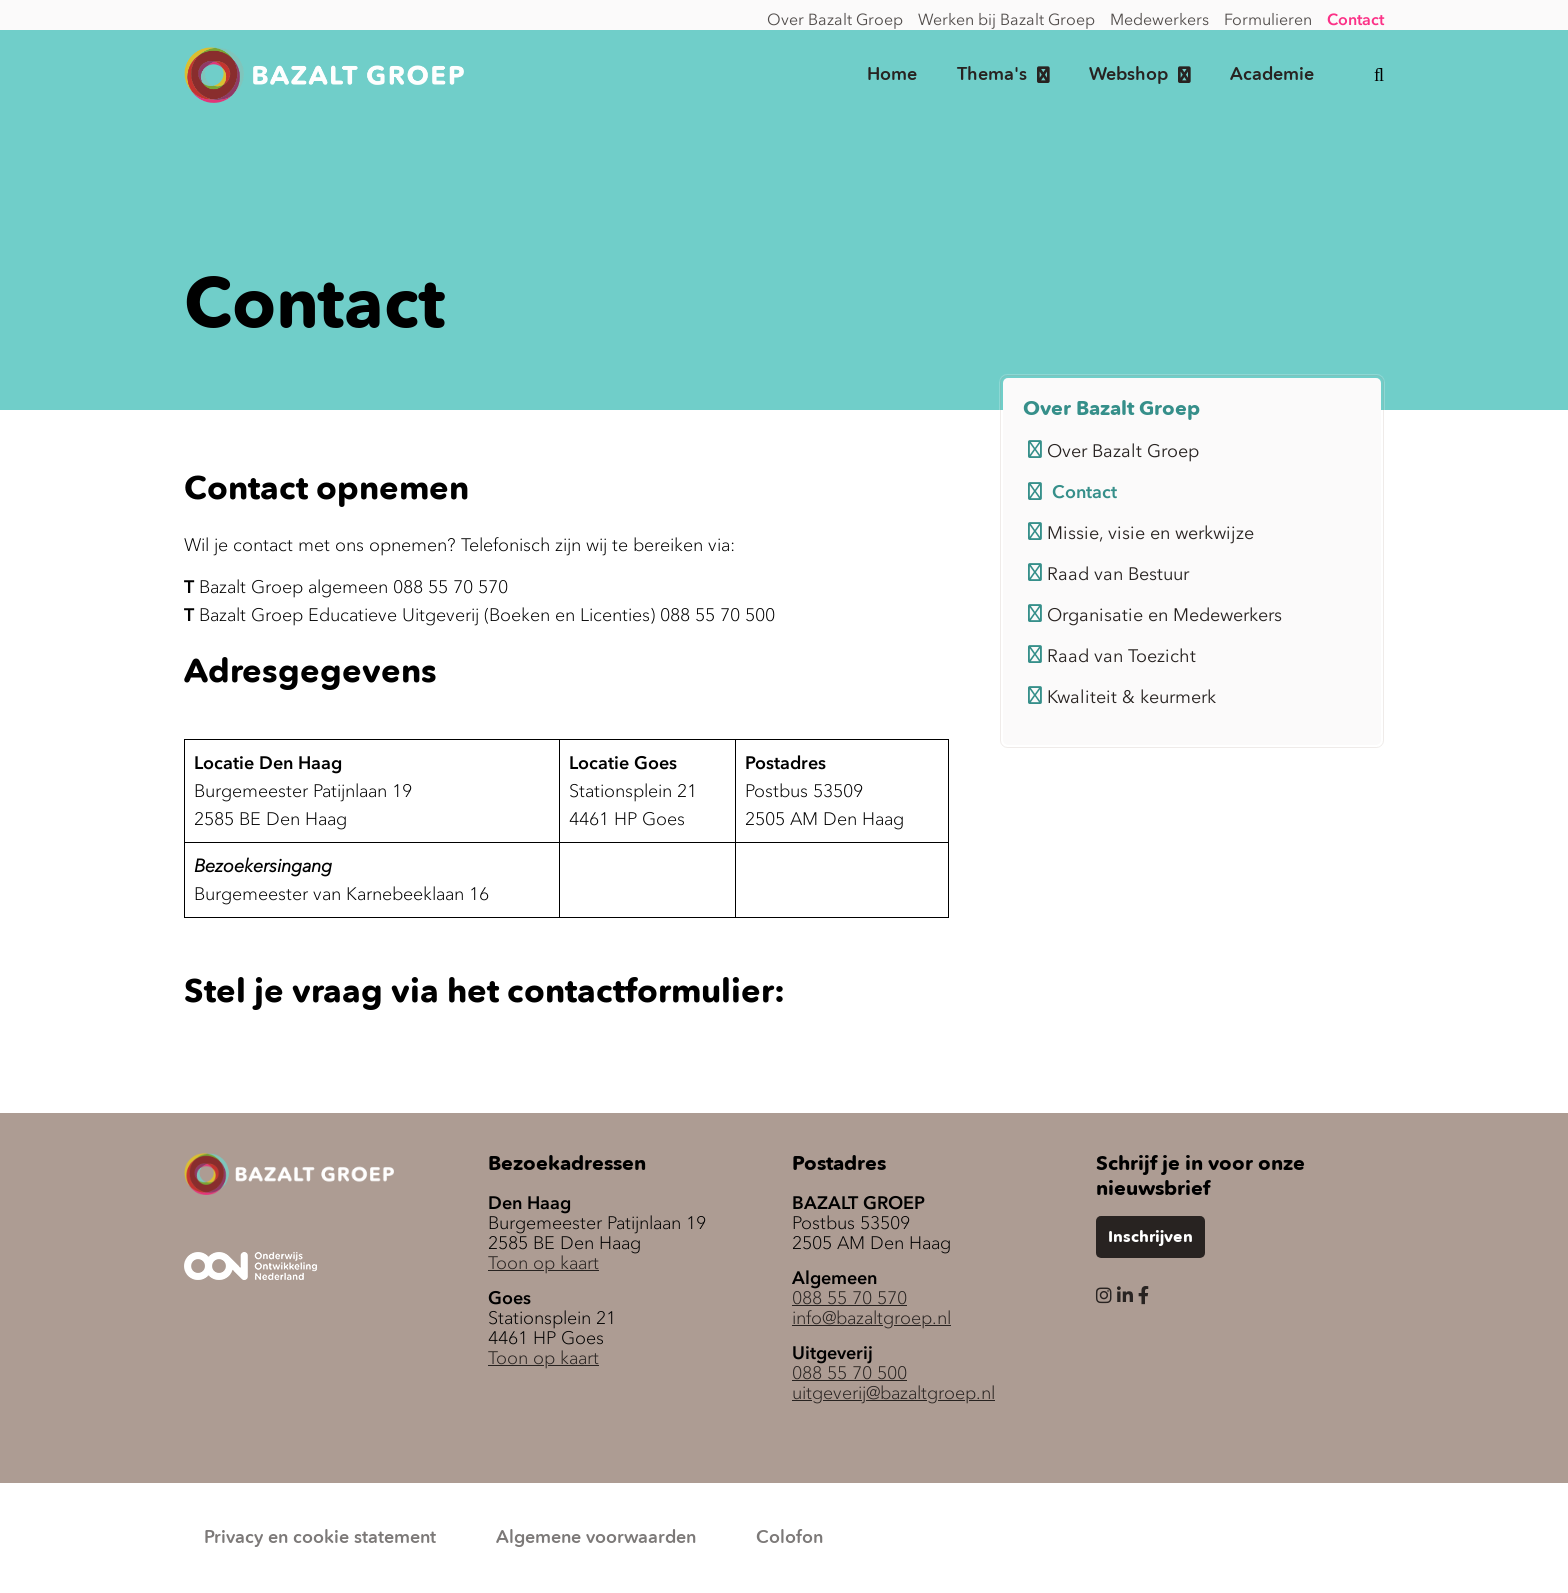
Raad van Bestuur (1108, 574)
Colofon (789, 1538)
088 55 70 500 (849, 1373)
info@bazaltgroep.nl (871, 1318)
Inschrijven (1150, 1238)
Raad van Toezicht (1112, 656)
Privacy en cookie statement (320, 1538)
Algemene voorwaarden (596, 1538)
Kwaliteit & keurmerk (1122, 697)
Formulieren (1268, 19)
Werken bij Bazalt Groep (1006, 19)
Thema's (992, 75)
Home (892, 75)
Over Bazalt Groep (835, 19)
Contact (1355, 19)
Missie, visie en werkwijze (1141, 533)
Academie (1272, 75)
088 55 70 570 (849, 1298)
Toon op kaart (543, 1263)
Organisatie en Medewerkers (1155, 615)
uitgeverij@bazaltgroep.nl (893, 1393)
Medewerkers (1159, 19)
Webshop (1128, 75)
